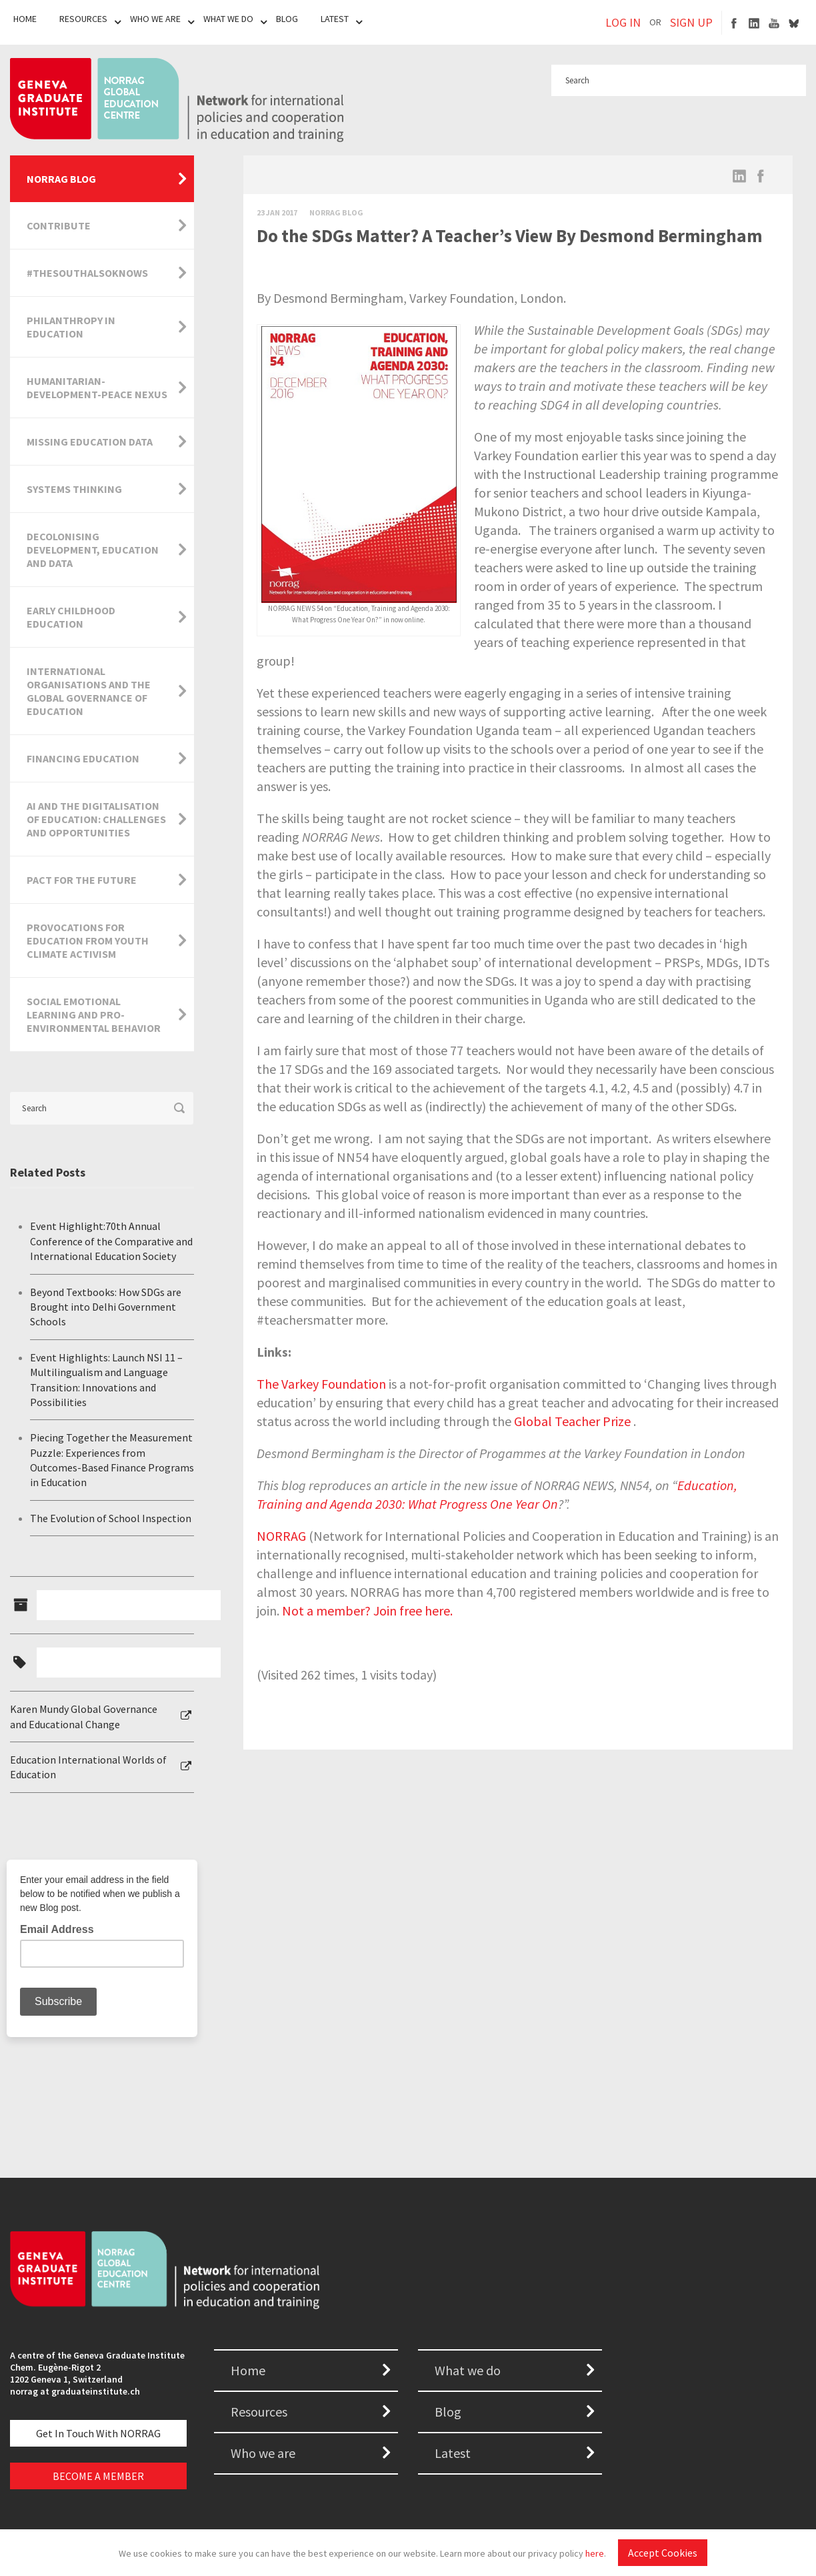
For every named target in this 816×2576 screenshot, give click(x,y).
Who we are (263, 2453)
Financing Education (83, 758)
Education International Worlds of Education (88, 1767)
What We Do (228, 19)
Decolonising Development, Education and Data (93, 550)
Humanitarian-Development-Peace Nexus (97, 387)
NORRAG (281, 1535)
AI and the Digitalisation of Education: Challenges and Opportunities (96, 819)
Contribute (59, 225)
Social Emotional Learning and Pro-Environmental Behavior (94, 1015)
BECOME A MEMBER (98, 2476)
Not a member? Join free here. (367, 1610)
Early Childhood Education (71, 617)
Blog (287, 19)
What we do (468, 2370)
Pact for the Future (82, 879)
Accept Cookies (662, 2552)
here (594, 2553)
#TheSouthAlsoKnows (87, 272)
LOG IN (623, 22)
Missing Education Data (90, 441)
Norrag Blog (336, 212)
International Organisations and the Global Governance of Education (89, 691)
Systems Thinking (74, 489)
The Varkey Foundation (321, 1383)
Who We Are (155, 19)
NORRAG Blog (61, 178)
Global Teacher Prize (572, 1421)
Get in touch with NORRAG (98, 2433)
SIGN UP (691, 22)
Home (25, 19)
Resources (83, 19)
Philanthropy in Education (71, 326)
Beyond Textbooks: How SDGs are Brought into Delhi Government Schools (105, 1307)
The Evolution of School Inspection (110, 1518)
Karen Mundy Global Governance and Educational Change (83, 1716)
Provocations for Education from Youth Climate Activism (88, 940)
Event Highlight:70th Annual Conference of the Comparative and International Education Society (111, 1241)
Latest (335, 19)
